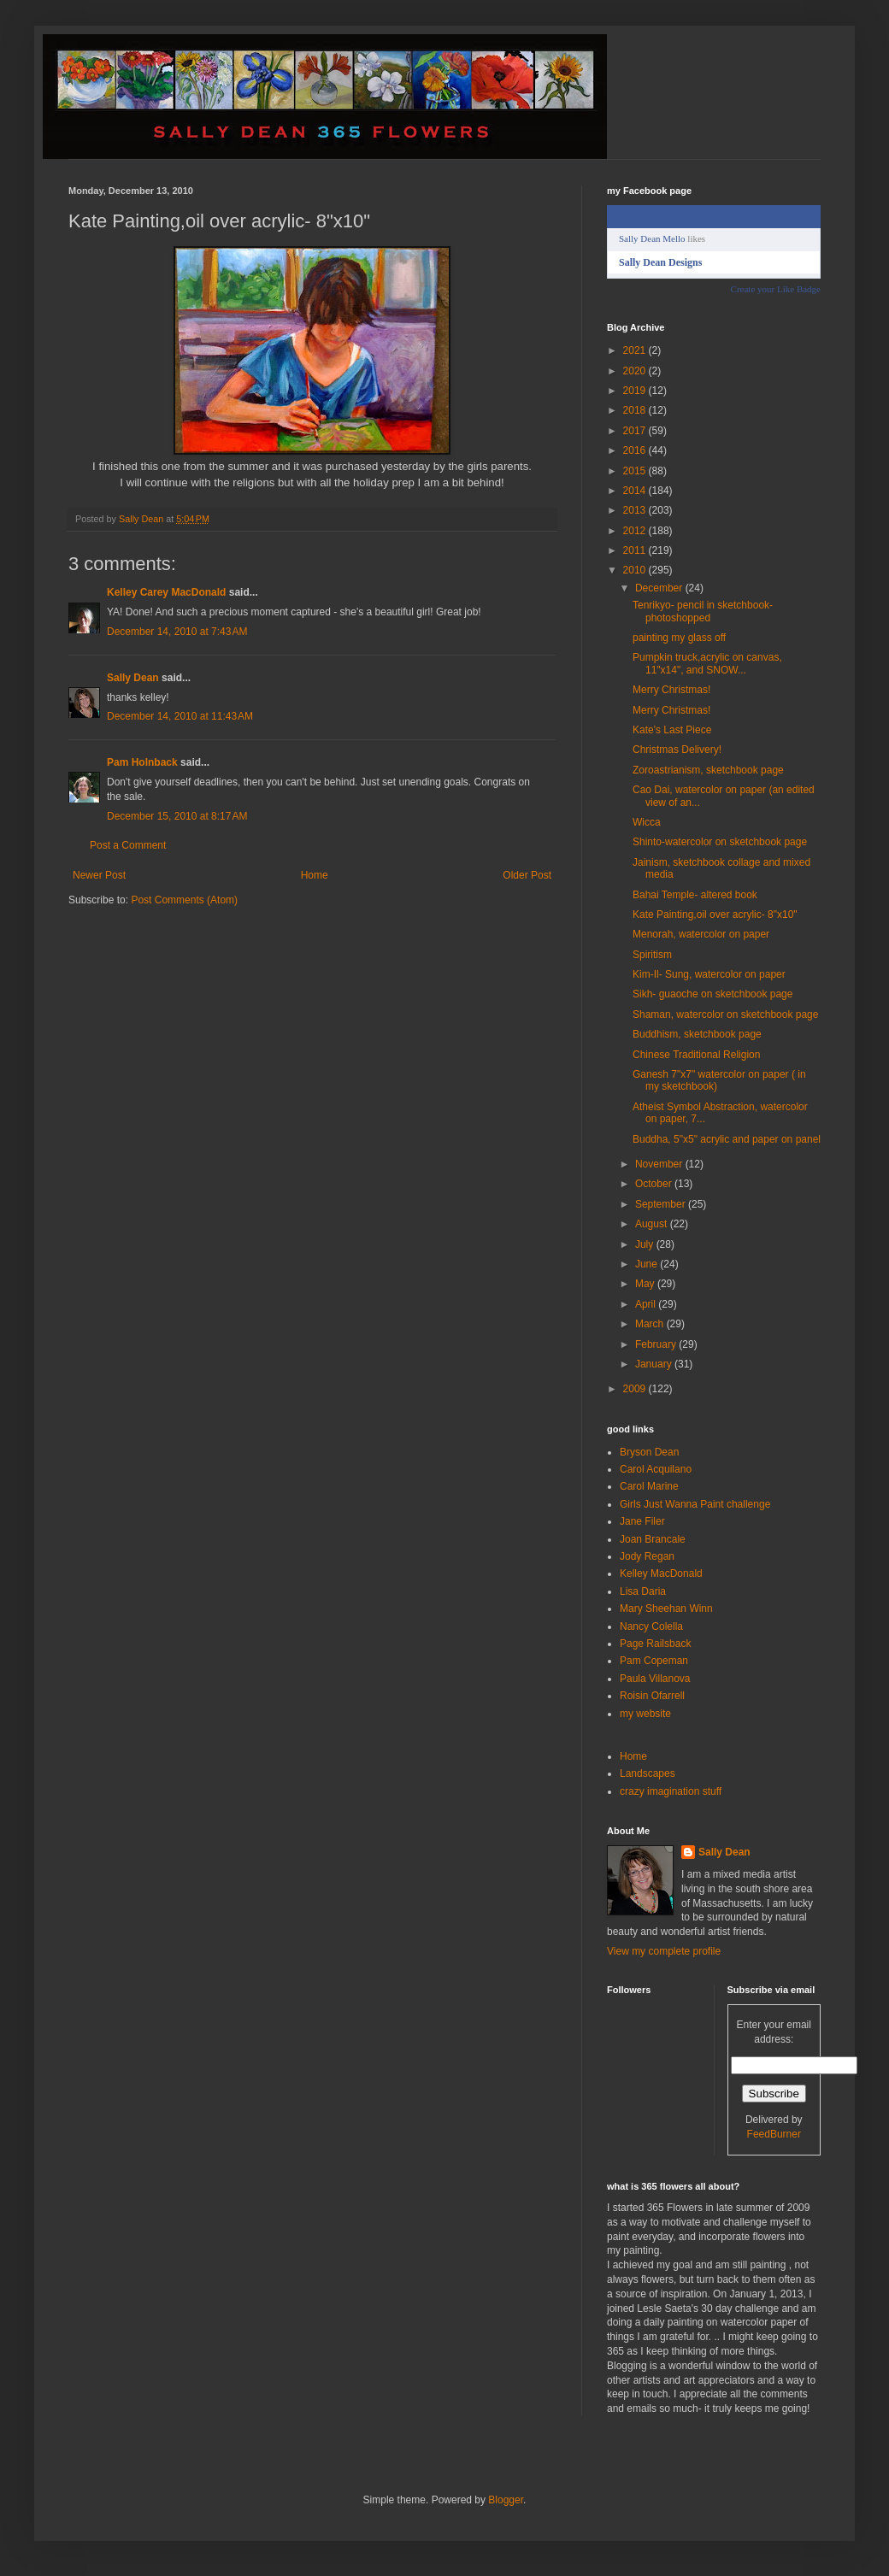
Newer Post (99, 875)
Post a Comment (128, 845)
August (652, 1224)
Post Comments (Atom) (184, 900)
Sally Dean (133, 678)
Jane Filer (642, 1521)
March (651, 1324)
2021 (636, 350)
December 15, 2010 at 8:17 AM (177, 816)
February (657, 1344)
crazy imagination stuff (670, 1791)
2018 (636, 410)
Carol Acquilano (656, 1469)
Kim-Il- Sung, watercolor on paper (709, 974)
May (646, 1284)
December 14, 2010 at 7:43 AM (177, 632)
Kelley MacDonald (661, 1573)
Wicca (647, 822)
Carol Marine (649, 1486)
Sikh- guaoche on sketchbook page (712, 994)
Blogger (505, 2500)
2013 (636, 510)
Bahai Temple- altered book (695, 895)
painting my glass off (679, 638)
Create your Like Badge (776, 289)
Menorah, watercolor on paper (701, 934)
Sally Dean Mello (652, 238)
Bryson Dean (649, 1452)
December (660, 588)
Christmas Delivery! (677, 750)
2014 (636, 491)
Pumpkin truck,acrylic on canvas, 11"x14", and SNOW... (707, 663)
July (645, 1244)
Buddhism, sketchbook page (697, 1034)
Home (314, 875)
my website (645, 1714)
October (654, 1184)
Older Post (527, 875)
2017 (636, 431)
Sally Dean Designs (660, 262)
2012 (636, 531)
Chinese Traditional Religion (696, 1055)
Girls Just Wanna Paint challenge (695, 1504)
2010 (636, 570)
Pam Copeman (654, 1661)
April (646, 1304)
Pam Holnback (142, 762)
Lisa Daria (643, 1591)
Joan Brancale (653, 1539)
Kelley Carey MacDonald (166, 592)
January (654, 1364)
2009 (636, 1389)
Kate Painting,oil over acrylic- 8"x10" (715, 914)
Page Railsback (655, 1644)
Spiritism (652, 955)
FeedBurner (774, 2134)
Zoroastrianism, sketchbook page (708, 770)
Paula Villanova (655, 1679)
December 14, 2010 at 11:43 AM (180, 716)
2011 (636, 550)
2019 (636, 391)
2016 (636, 450)
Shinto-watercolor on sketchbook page (720, 842)
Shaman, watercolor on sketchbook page (725, 1014)
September (661, 1204)
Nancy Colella (651, 1626)
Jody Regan (647, 1556)
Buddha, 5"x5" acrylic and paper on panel (727, 1139)
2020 (636, 371)
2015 (636, 471)
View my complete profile (664, 1951)
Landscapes (647, 1773)
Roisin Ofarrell (652, 1696)
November (660, 1164)
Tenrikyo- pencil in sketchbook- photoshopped (703, 611)
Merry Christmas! (671, 690)
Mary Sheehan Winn (666, 1608)
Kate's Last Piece (672, 730)
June (647, 1264)
